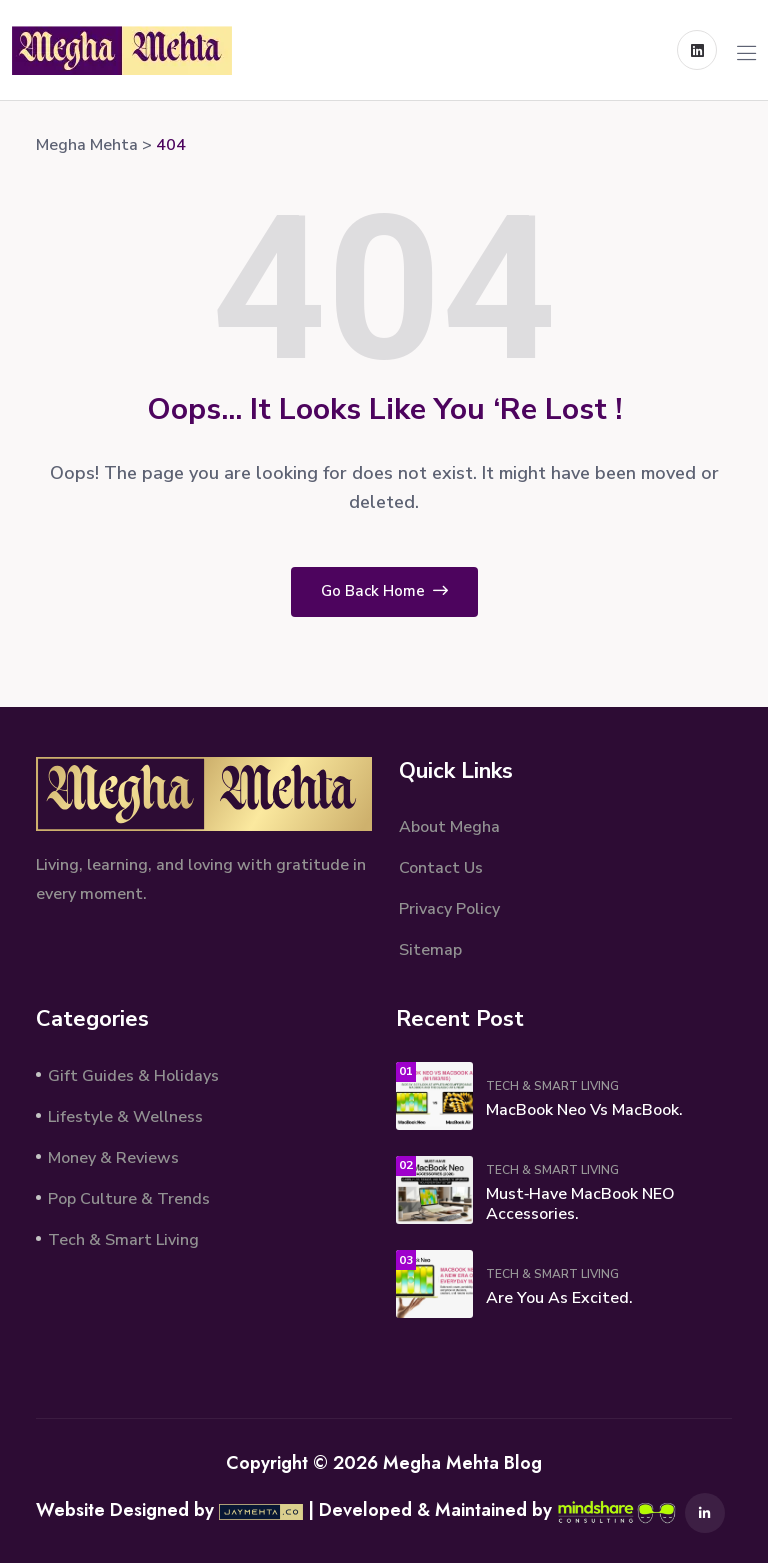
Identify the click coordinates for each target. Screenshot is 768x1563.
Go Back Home (384, 591)
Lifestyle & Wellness (125, 1117)
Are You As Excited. (559, 1298)
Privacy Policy (449, 909)
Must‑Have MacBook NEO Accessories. (580, 1204)
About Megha (449, 827)
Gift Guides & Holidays (133, 1076)
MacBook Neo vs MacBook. (584, 1110)
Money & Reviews (113, 1158)
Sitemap (430, 950)
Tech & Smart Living (123, 1240)
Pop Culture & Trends (129, 1199)
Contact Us (441, 868)
